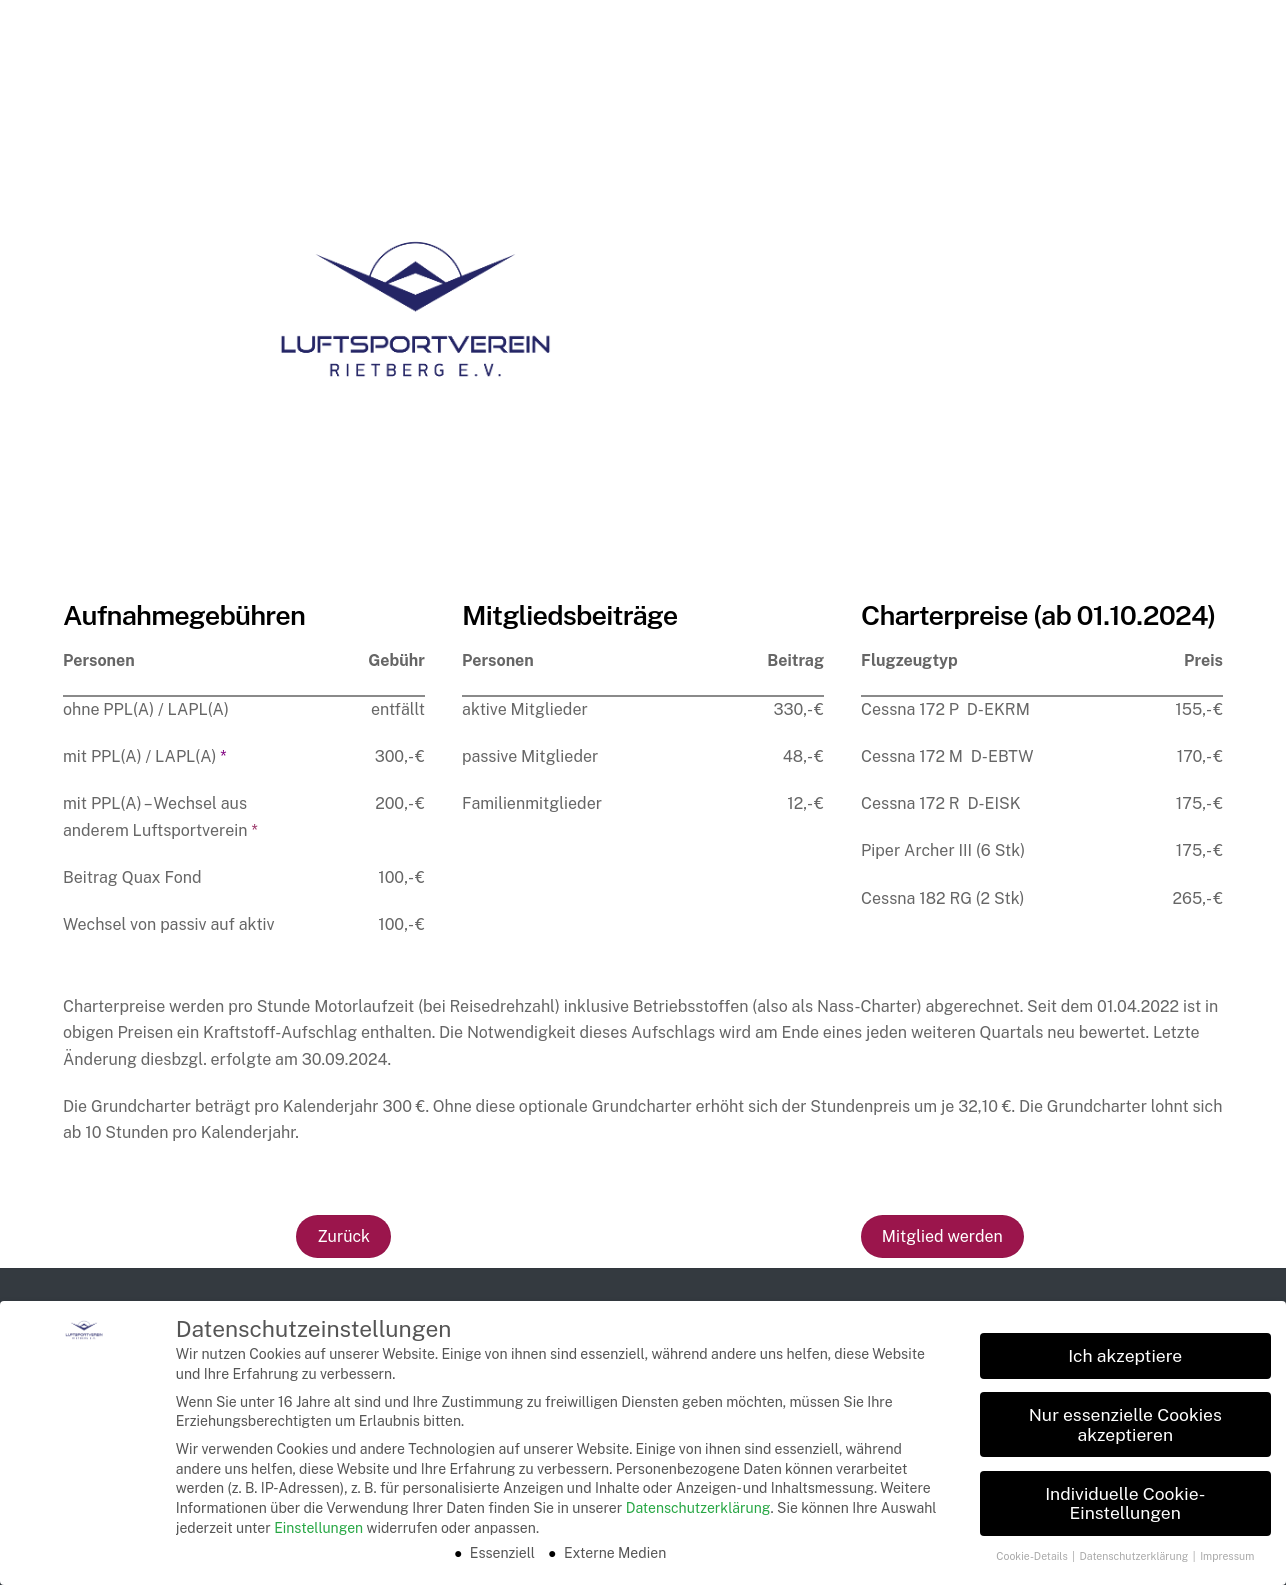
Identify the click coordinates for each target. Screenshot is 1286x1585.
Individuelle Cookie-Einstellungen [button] (1125, 1503)
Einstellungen (318, 1528)
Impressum (1227, 1556)
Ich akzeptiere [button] (1125, 1355)
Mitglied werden (942, 1236)
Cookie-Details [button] (1033, 1556)
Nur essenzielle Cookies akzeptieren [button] (1125, 1424)
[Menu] (1240, 32)
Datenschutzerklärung (698, 1508)
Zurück (343, 1236)
